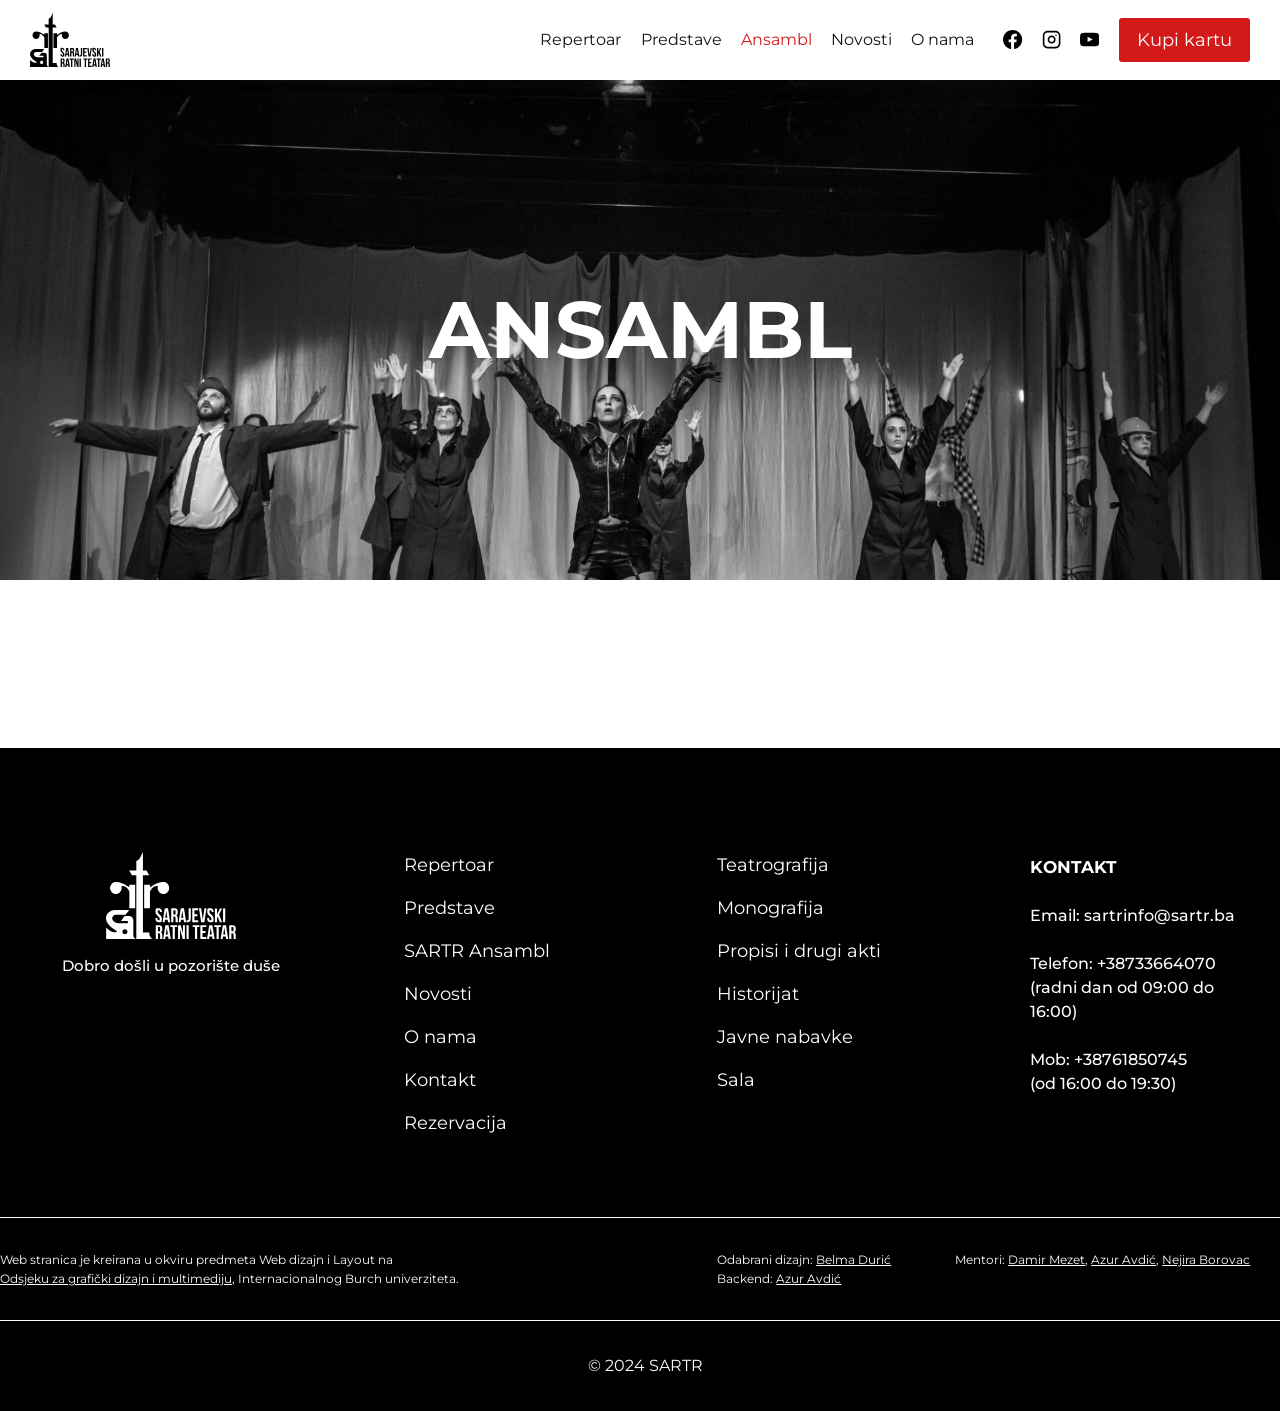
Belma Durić (856, 1259)
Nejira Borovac (1209, 1259)
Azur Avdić (811, 1278)
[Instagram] (1051, 40)
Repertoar (580, 39)
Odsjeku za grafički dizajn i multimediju (116, 1278)
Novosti (861, 39)
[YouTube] (1090, 40)
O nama (942, 39)
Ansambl (776, 39)
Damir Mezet (1049, 1259)
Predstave (681, 39)
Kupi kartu (1184, 40)
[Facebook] (1013, 40)
